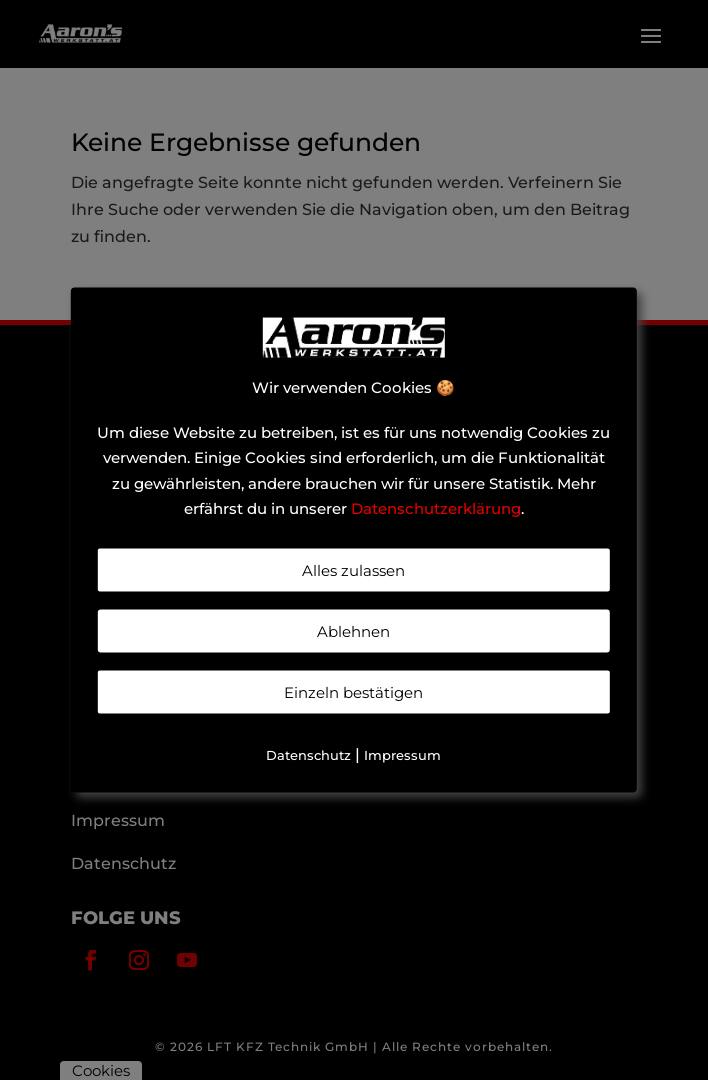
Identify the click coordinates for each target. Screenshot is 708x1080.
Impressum (402, 754)
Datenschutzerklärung (436, 508)
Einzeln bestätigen (353, 691)
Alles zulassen (353, 569)
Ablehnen (353, 630)
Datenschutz (308, 754)
